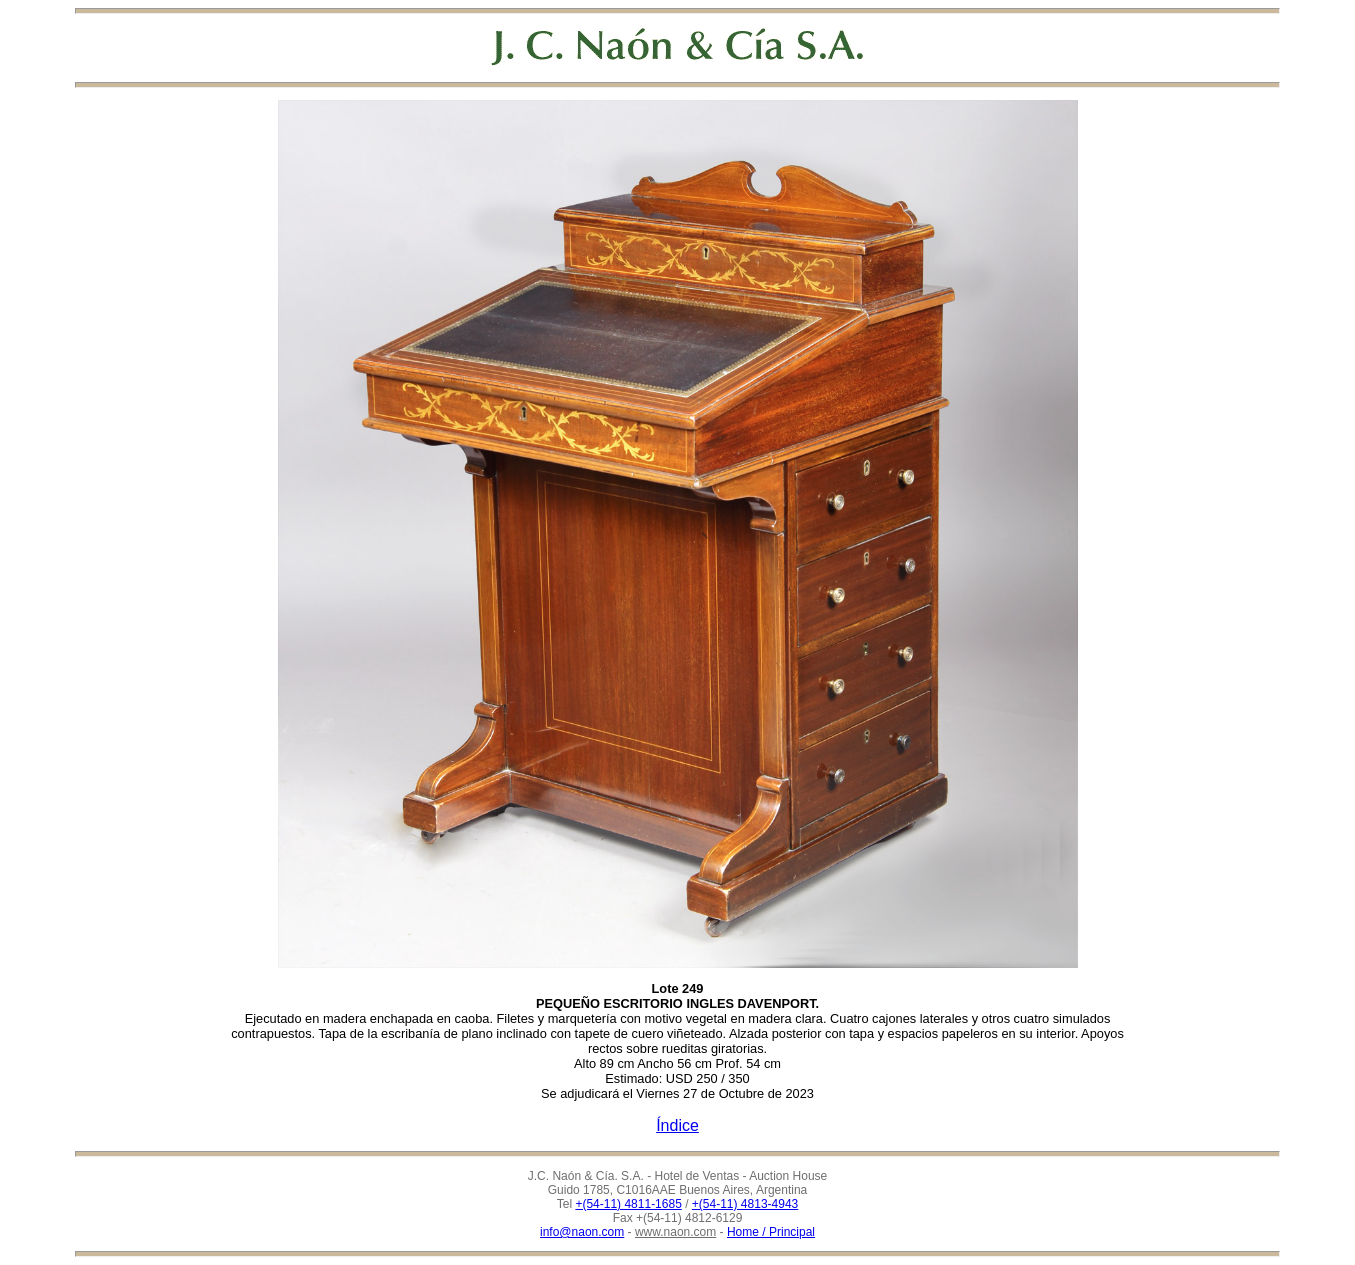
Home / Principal (771, 1232)
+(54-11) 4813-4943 (745, 1204)
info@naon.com (582, 1232)
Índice (677, 1125)
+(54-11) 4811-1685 (628, 1204)
